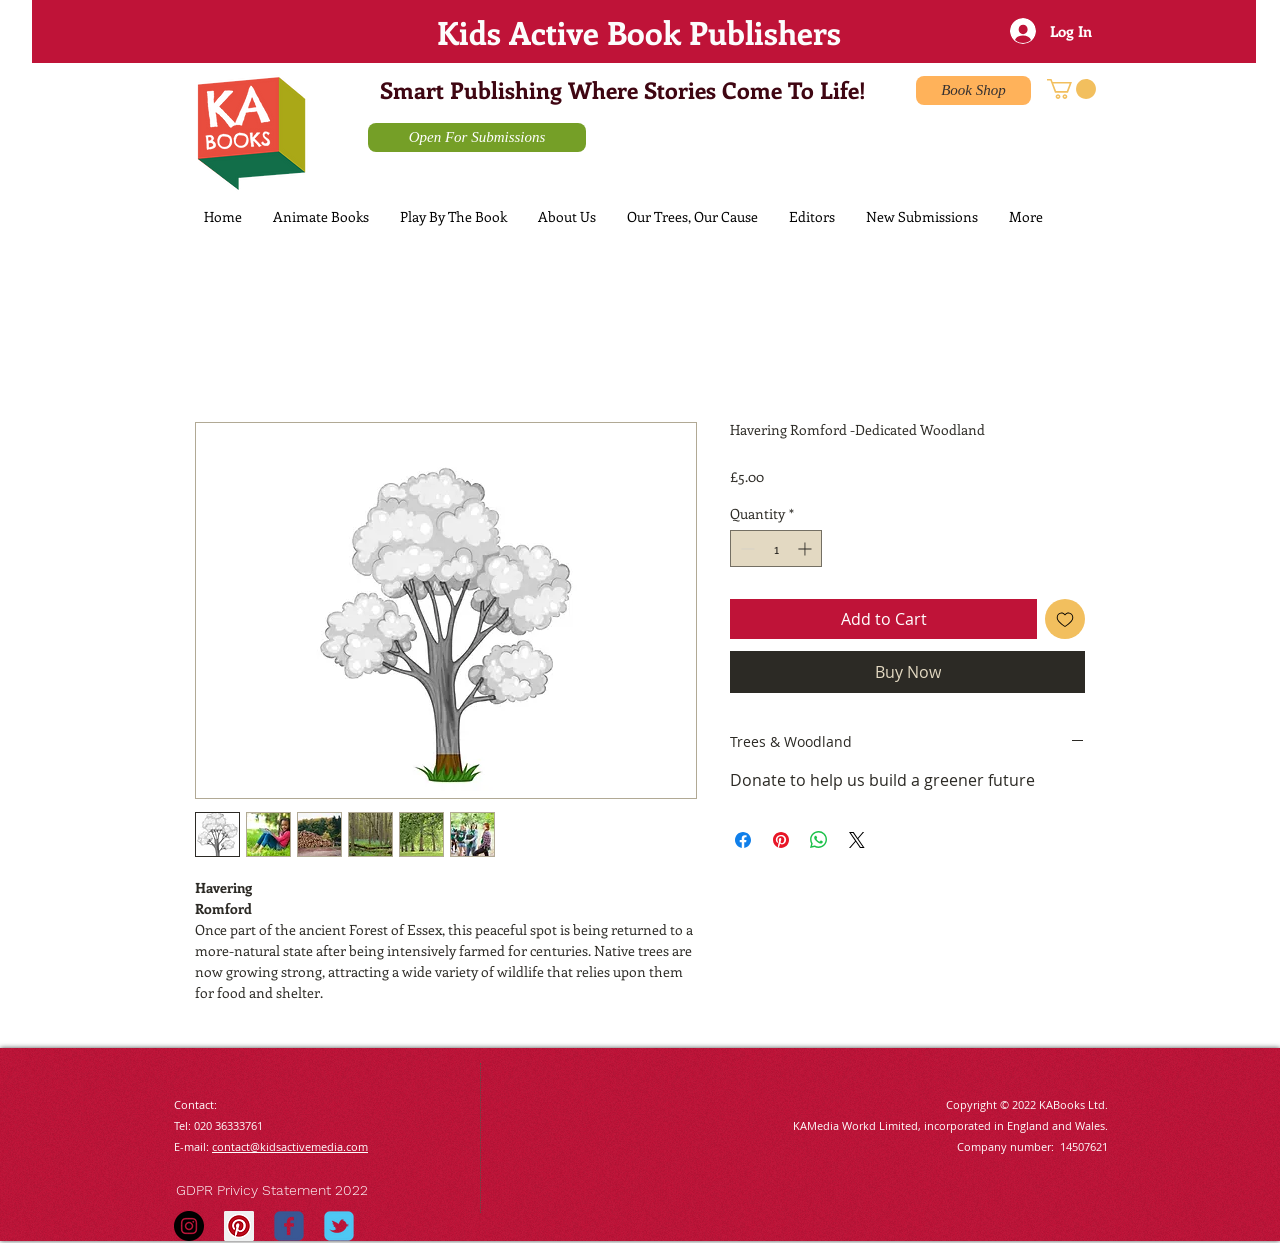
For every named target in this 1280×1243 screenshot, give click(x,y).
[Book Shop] (973, 90)
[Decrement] (745, 548)
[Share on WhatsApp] (819, 840)
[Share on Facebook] (743, 840)
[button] (1071, 89)
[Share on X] (857, 840)
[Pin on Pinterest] (781, 840)
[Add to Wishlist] (1065, 619)
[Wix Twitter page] (339, 1226)
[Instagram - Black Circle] (189, 1226)
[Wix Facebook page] (289, 1226)
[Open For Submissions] (477, 137)
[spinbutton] (776, 548)
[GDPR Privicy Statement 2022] (290, 1191)
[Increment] (806, 548)
